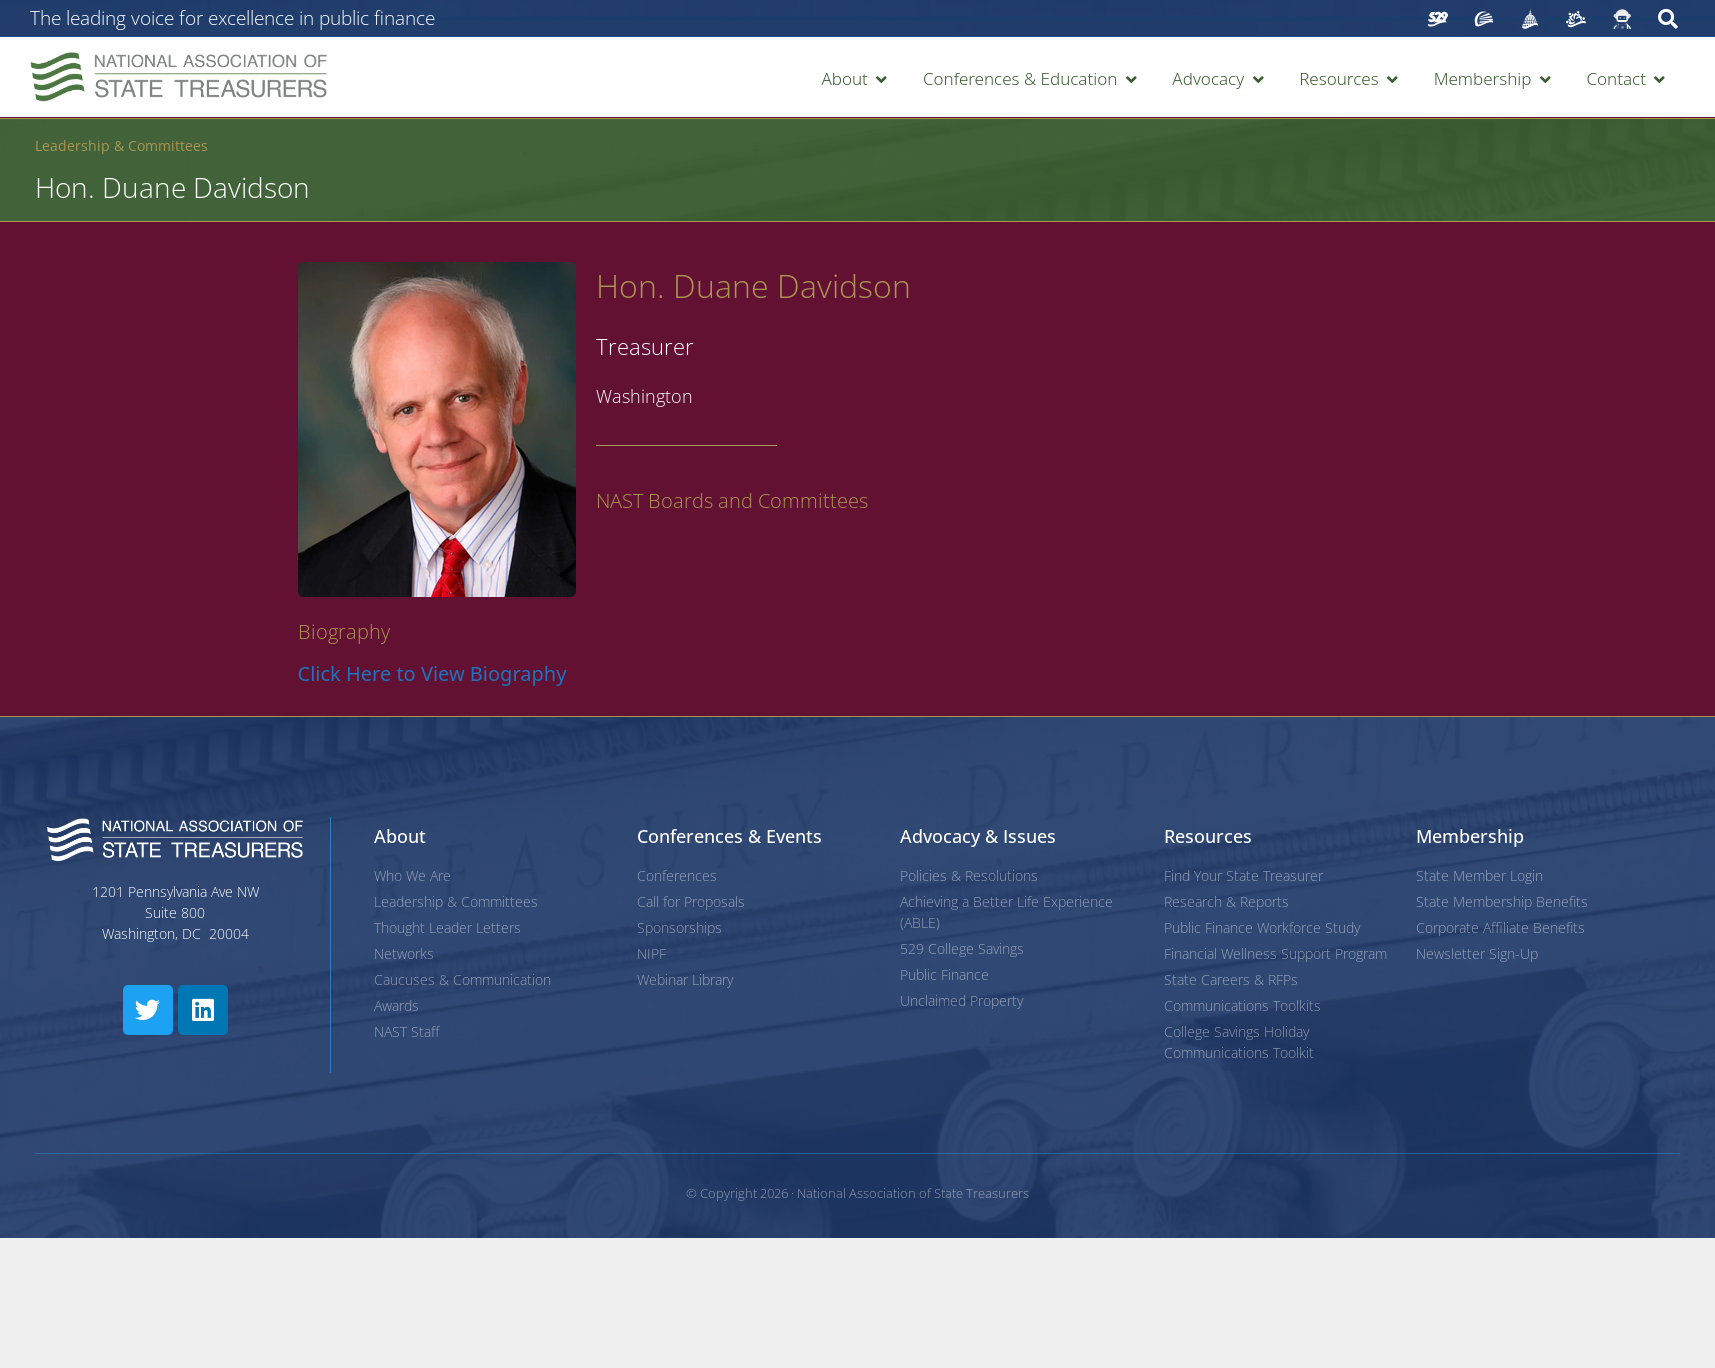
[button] (855, 79)
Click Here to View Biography (432, 673)
